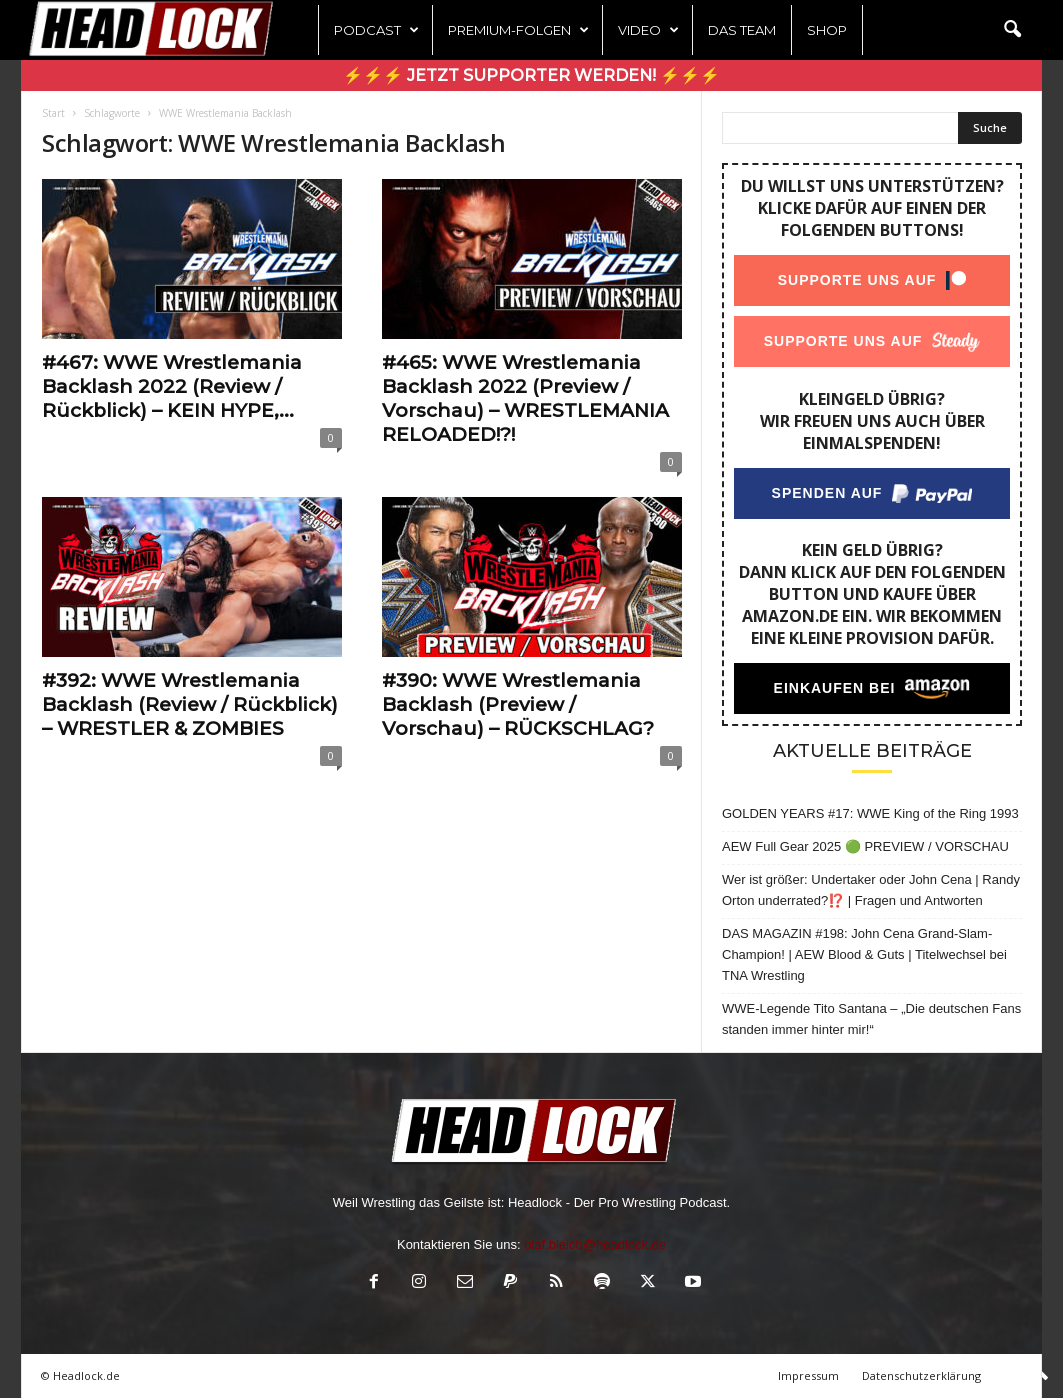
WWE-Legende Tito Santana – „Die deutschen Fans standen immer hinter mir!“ (871, 1019)
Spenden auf (827, 493)
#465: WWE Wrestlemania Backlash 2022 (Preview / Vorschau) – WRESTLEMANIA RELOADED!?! (525, 398)
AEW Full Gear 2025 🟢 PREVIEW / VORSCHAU (865, 846)
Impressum (808, 1375)
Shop (827, 30)
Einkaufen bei (835, 688)
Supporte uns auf (857, 280)
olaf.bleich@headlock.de (595, 1244)
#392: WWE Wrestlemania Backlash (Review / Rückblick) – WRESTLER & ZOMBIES (190, 704)
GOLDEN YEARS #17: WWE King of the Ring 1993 (870, 813)
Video (648, 30)
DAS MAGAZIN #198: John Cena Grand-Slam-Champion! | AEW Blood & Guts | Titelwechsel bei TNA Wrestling (864, 954)
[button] (1012, 30)
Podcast (376, 30)
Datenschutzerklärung (921, 1375)
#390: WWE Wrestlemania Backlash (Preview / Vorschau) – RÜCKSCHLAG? (518, 704)
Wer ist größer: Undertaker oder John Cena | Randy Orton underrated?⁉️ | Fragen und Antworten (871, 890)
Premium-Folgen (518, 30)
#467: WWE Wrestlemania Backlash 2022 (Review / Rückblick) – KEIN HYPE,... (172, 386)
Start (53, 113)
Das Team (742, 30)
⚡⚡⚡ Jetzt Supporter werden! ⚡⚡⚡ (531, 75)
